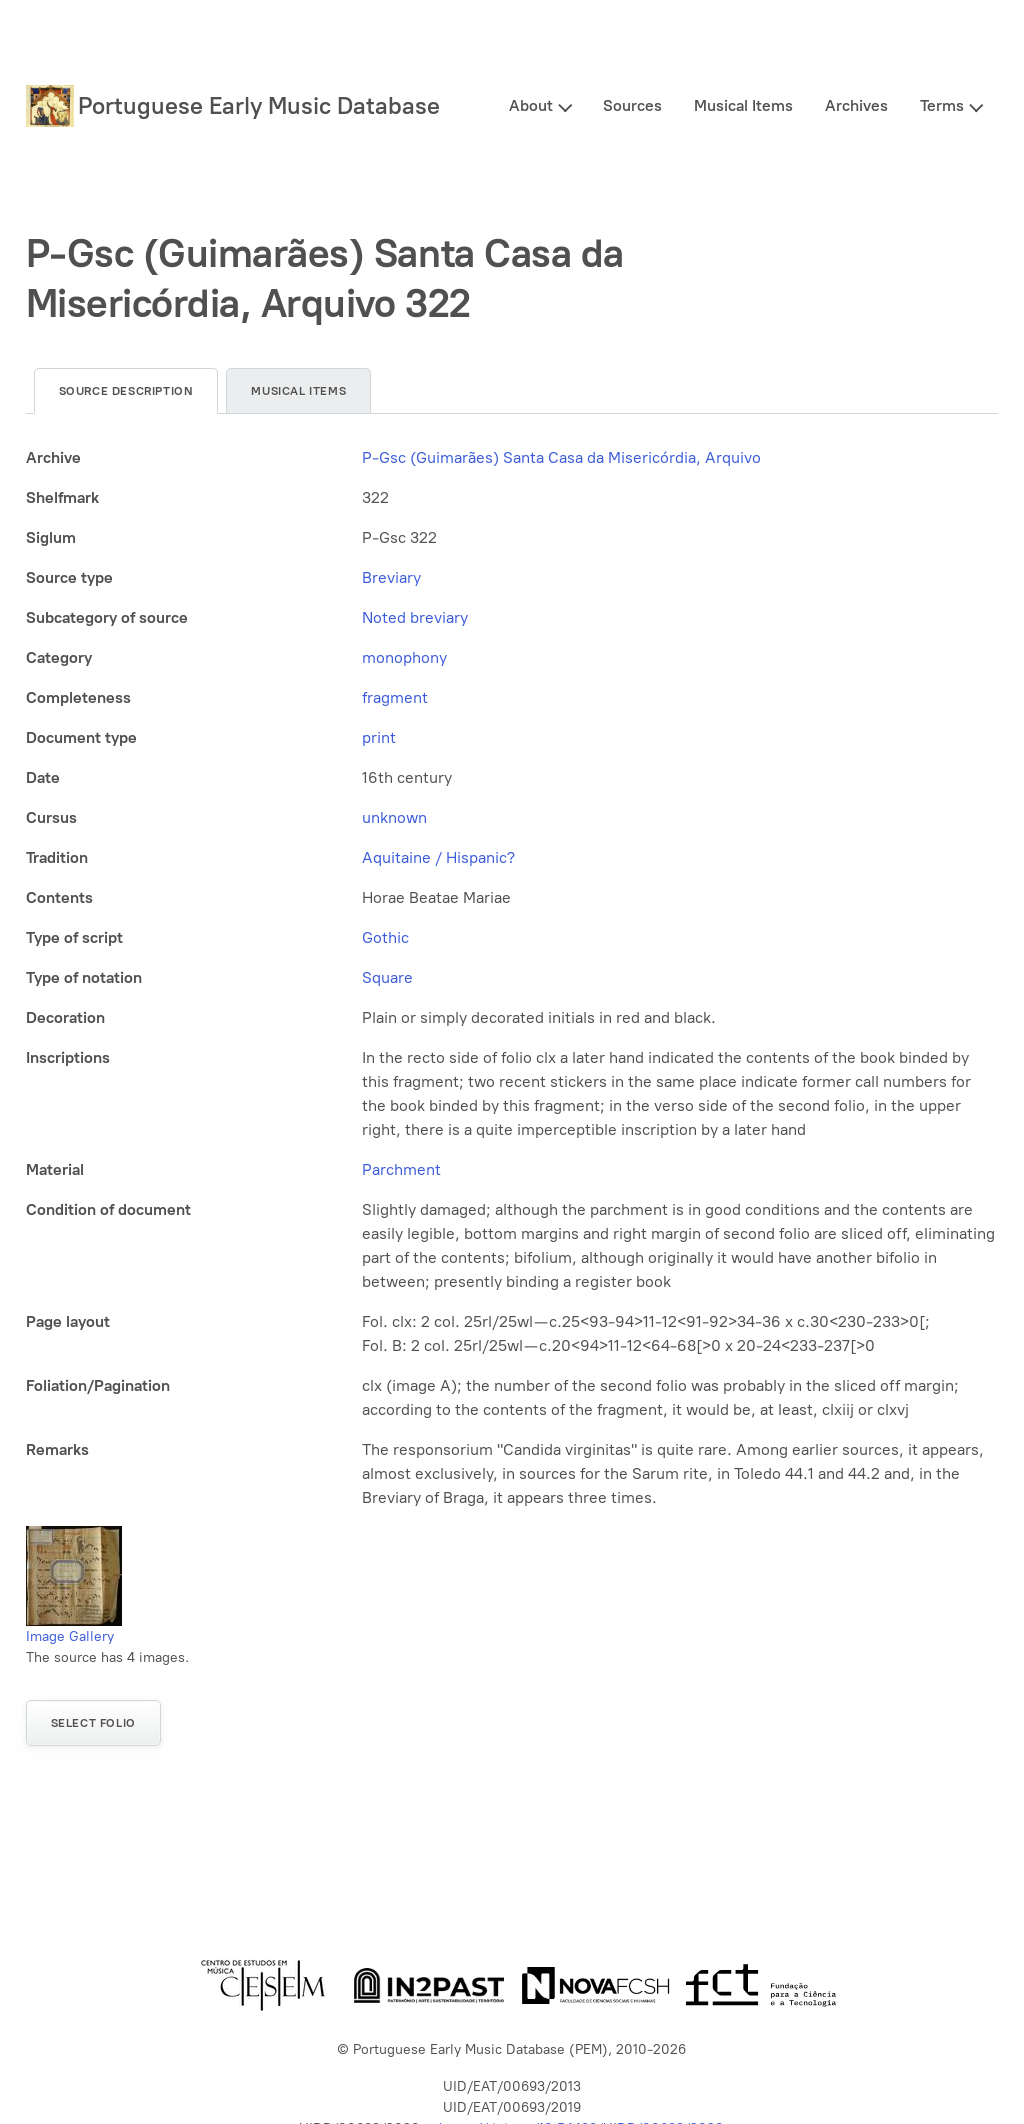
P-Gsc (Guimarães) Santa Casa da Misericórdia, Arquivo (561, 457)
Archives (856, 105)
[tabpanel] (512, 978)
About (531, 105)
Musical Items (743, 105)
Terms (942, 105)
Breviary (391, 577)
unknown (394, 817)
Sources (632, 105)
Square (387, 977)
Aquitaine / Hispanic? (438, 857)
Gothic (385, 937)
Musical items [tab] (298, 391)
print (379, 737)
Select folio (93, 1723)
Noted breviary (415, 617)
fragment (395, 697)
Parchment (401, 1169)
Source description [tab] (126, 391)
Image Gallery (70, 1636)
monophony (404, 657)
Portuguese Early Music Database (259, 105)
